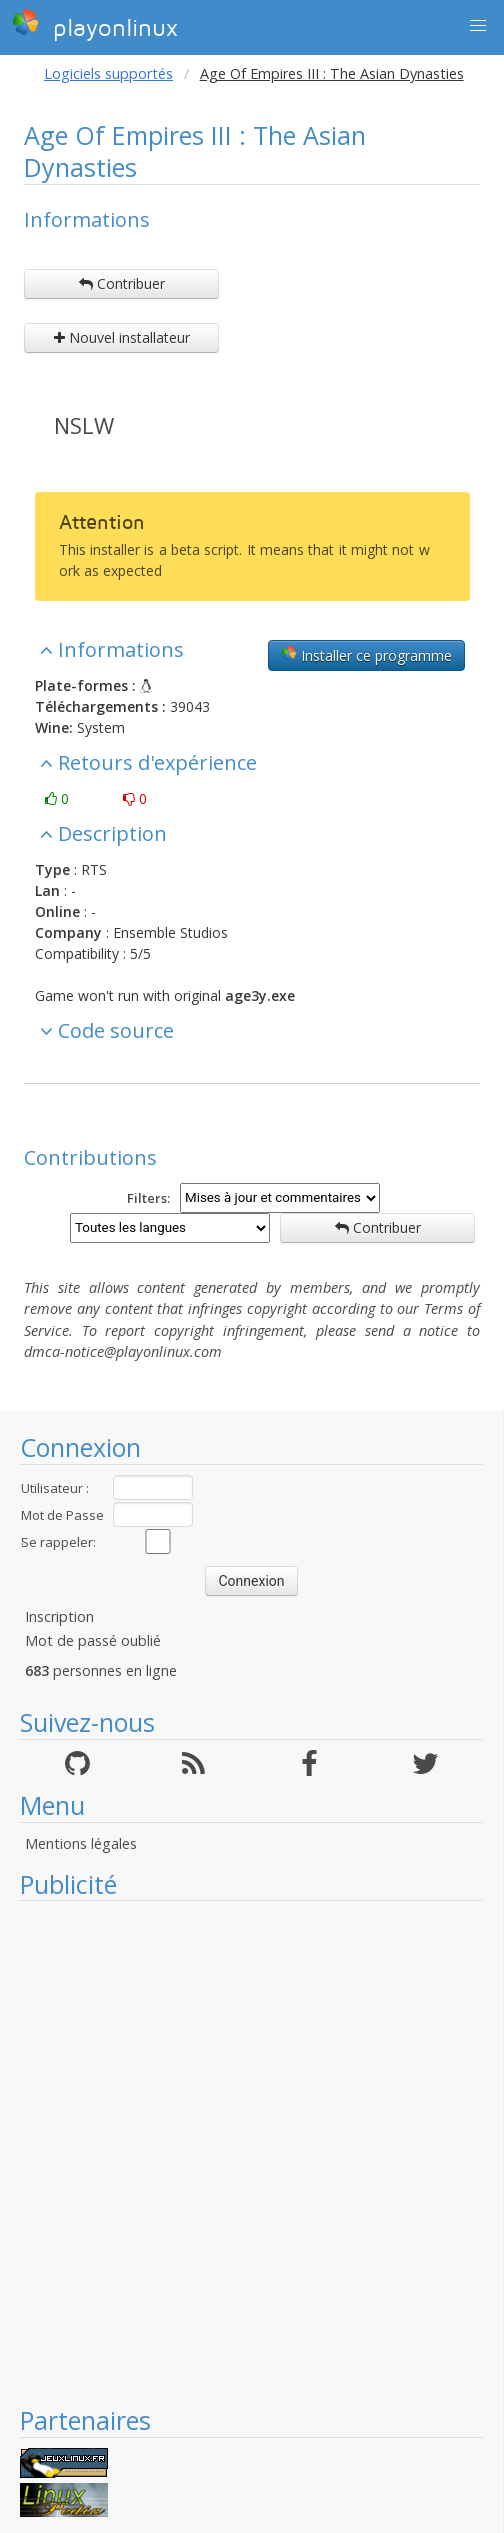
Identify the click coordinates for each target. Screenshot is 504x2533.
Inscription (59, 1616)
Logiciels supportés (108, 73)
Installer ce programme (366, 655)
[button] (478, 26)
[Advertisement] (241, 2152)
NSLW (84, 425)
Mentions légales (81, 1843)
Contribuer (122, 283)
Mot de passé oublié (93, 1640)
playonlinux (95, 25)
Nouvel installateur (122, 337)
